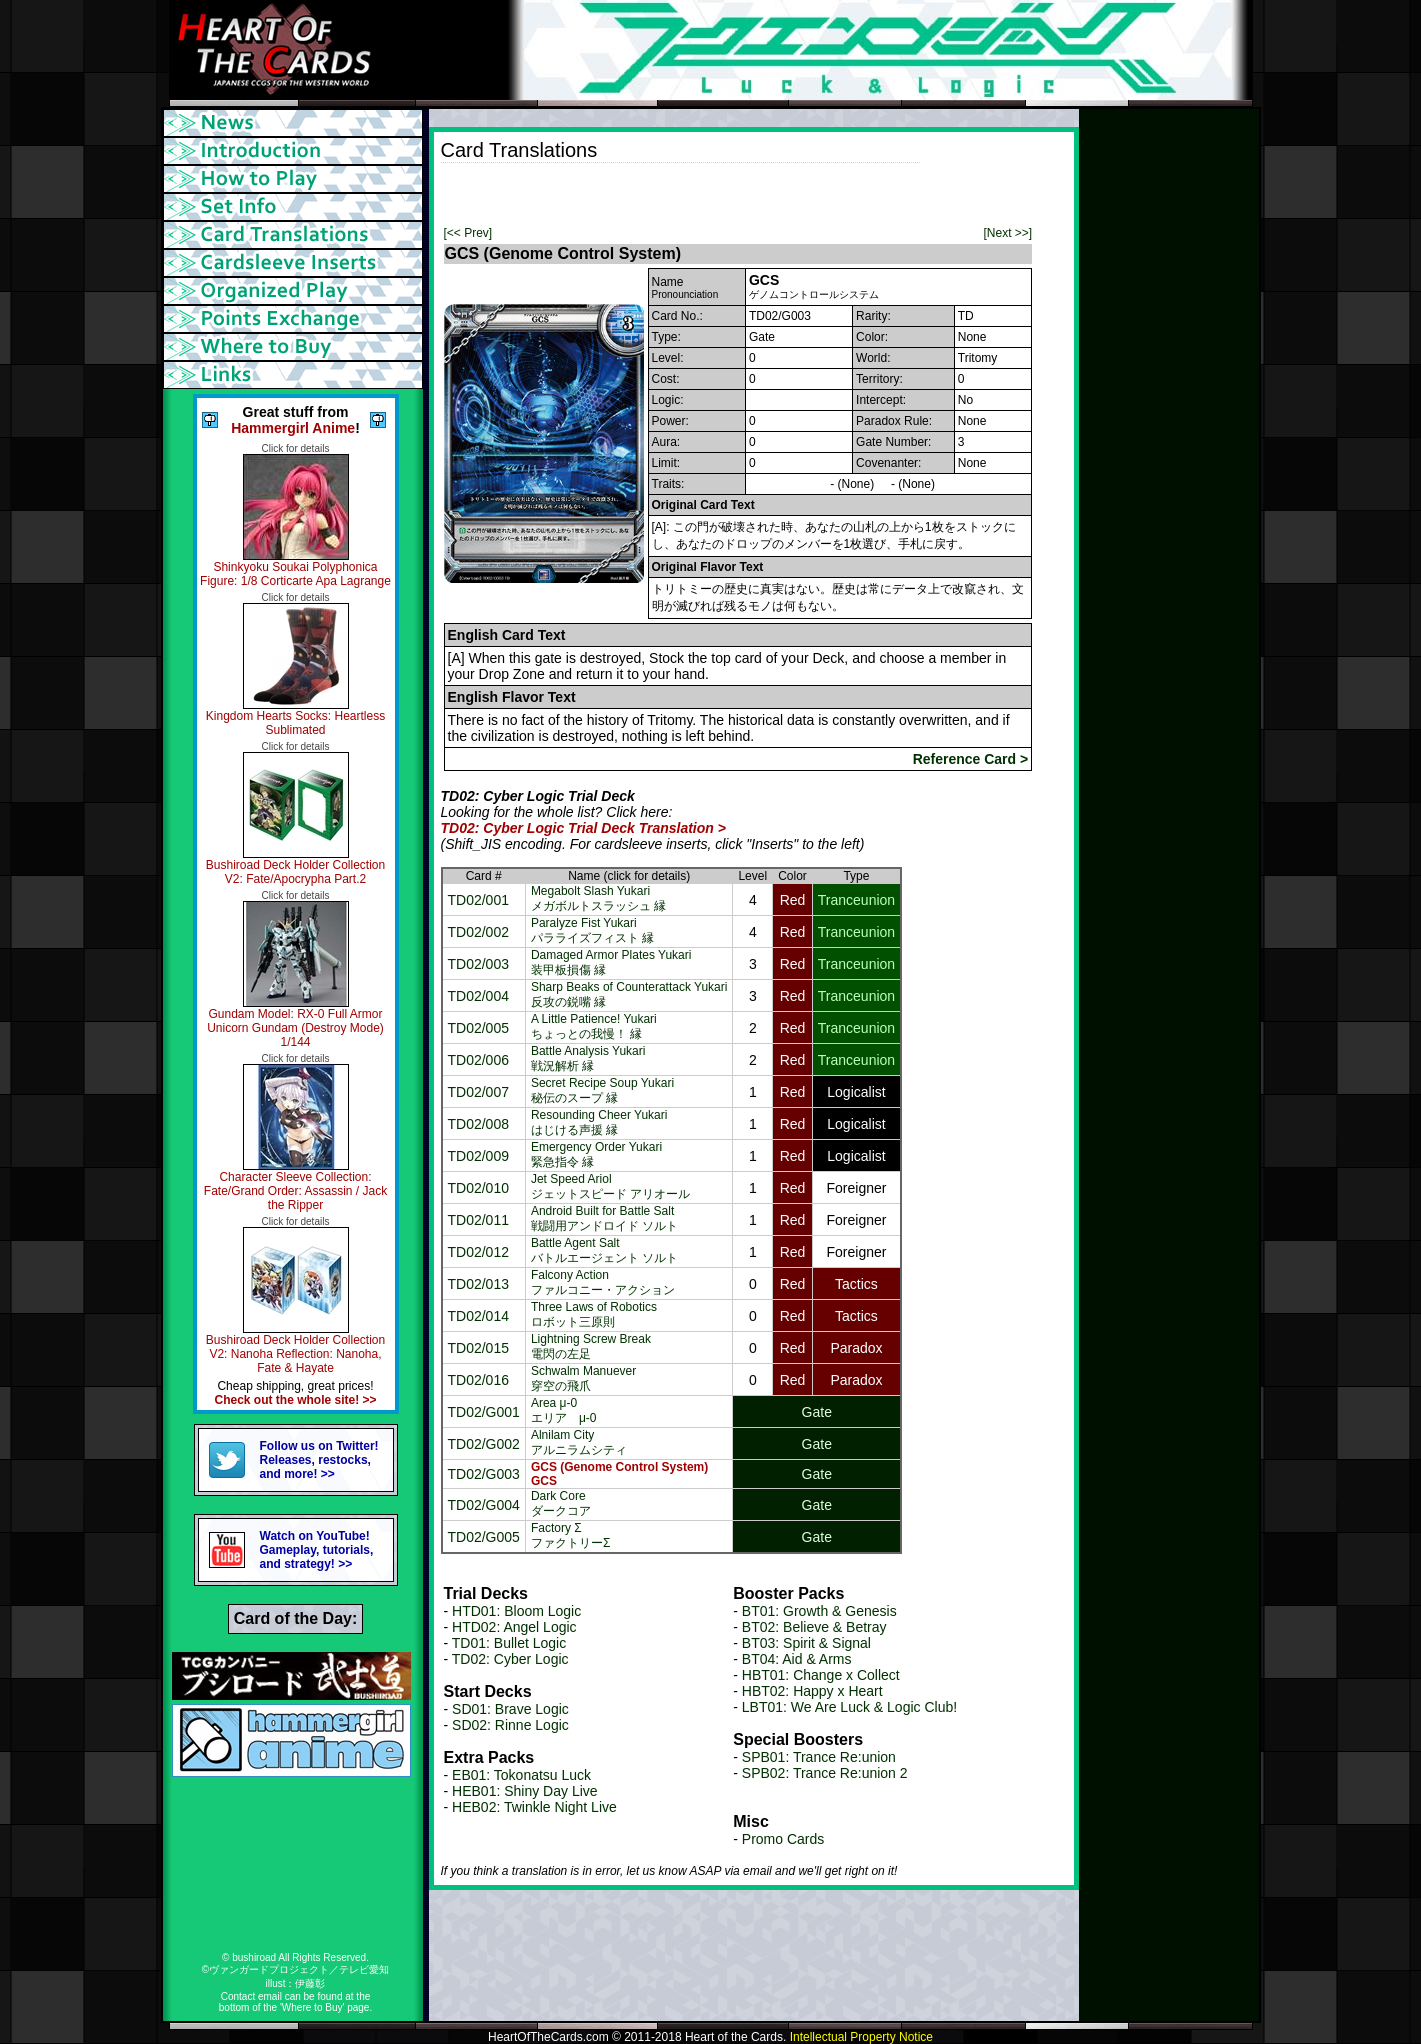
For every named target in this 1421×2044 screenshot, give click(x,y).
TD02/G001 (484, 1412)
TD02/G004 (484, 1505)
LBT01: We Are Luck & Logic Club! (849, 1707)
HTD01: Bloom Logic (516, 1611)
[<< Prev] (468, 233)
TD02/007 (478, 1092)
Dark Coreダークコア (561, 1503)
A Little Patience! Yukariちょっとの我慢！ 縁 (594, 1026)
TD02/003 (478, 964)
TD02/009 (478, 1156)
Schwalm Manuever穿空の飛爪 (583, 1378)
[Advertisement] (675, 193)
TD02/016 (478, 1380)
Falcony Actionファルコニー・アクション (603, 1282)
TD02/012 (478, 1252)
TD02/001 (478, 900)
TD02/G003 (484, 1474)
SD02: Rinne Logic (510, 1725)
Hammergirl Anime (293, 428)
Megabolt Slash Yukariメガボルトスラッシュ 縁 (598, 898)
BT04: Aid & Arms (797, 1659)
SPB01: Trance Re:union (819, 1757)
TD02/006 (478, 1060)
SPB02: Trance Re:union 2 (825, 1773)
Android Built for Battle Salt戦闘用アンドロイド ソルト (604, 1218)
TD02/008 (478, 1124)
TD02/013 (478, 1284)
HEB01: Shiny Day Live (525, 1791)
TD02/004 (478, 996)
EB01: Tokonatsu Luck (521, 1775)
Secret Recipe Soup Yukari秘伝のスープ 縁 (602, 1090)
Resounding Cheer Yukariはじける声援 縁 (599, 1122)
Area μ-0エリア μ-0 (564, 1410)
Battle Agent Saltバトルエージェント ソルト (604, 1250)
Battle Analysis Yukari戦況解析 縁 (588, 1058)
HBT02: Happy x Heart (812, 1691)
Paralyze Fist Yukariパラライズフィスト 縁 (592, 930)
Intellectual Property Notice (861, 2037)
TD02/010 (478, 1188)
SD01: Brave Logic (510, 1709)
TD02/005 (478, 1028)
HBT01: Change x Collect (821, 1675)
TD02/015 (478, 1348)
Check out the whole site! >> (295, 1400)
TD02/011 (478, 1220)
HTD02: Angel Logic (514, 1627)
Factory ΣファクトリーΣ (570, 1535)
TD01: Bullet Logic (509, 1643)
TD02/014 (478, 1316)
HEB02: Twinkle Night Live (534, 1807)
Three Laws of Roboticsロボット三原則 (594, 1314)
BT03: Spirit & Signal (806, 1643)
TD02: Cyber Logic (510, 1659)
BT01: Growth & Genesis (819, 1611)
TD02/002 (478, 932)
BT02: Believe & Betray (814, 1627)
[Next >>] (1007, 233)
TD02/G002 (484, 1444)
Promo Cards (783, 1839)
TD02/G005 (484, 1537)
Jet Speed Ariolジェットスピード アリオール (610, 1186)
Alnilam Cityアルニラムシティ (579, 1442)
